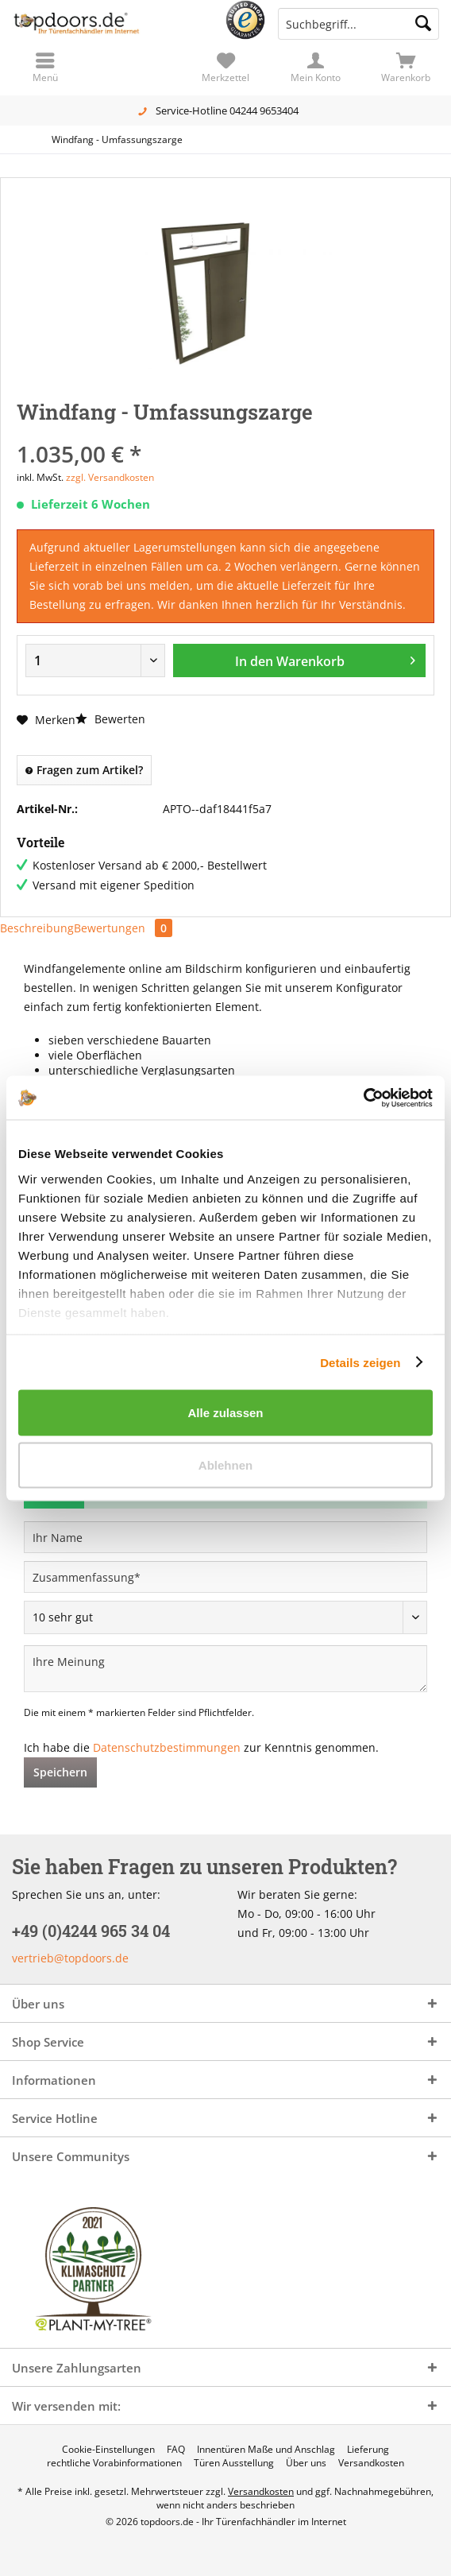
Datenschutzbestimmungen (167, 1747)
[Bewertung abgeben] (225, 1617)
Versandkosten (371, 2463)
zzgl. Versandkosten (110, 477)
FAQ (176, 2449)
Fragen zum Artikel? (84, 769)
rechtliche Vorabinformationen (114, 2463)
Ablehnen (225, 1464)
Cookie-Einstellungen (108, 2449)
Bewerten (110, 718)
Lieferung (368, 2449)
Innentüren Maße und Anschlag (266, 2449)
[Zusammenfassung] (225, 1577)
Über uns (306, 2463)
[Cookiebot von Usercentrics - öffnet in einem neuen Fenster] (363, 1097)
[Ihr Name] (225, 1537)
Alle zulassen (225, 1413)
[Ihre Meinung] (225, 1668)
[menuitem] (405, 67)
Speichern (60, 1772)
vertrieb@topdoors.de (70, 1958)
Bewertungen (123, 927)
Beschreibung (37, 927)
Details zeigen (360, 1362)
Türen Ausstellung (234, 2463)
